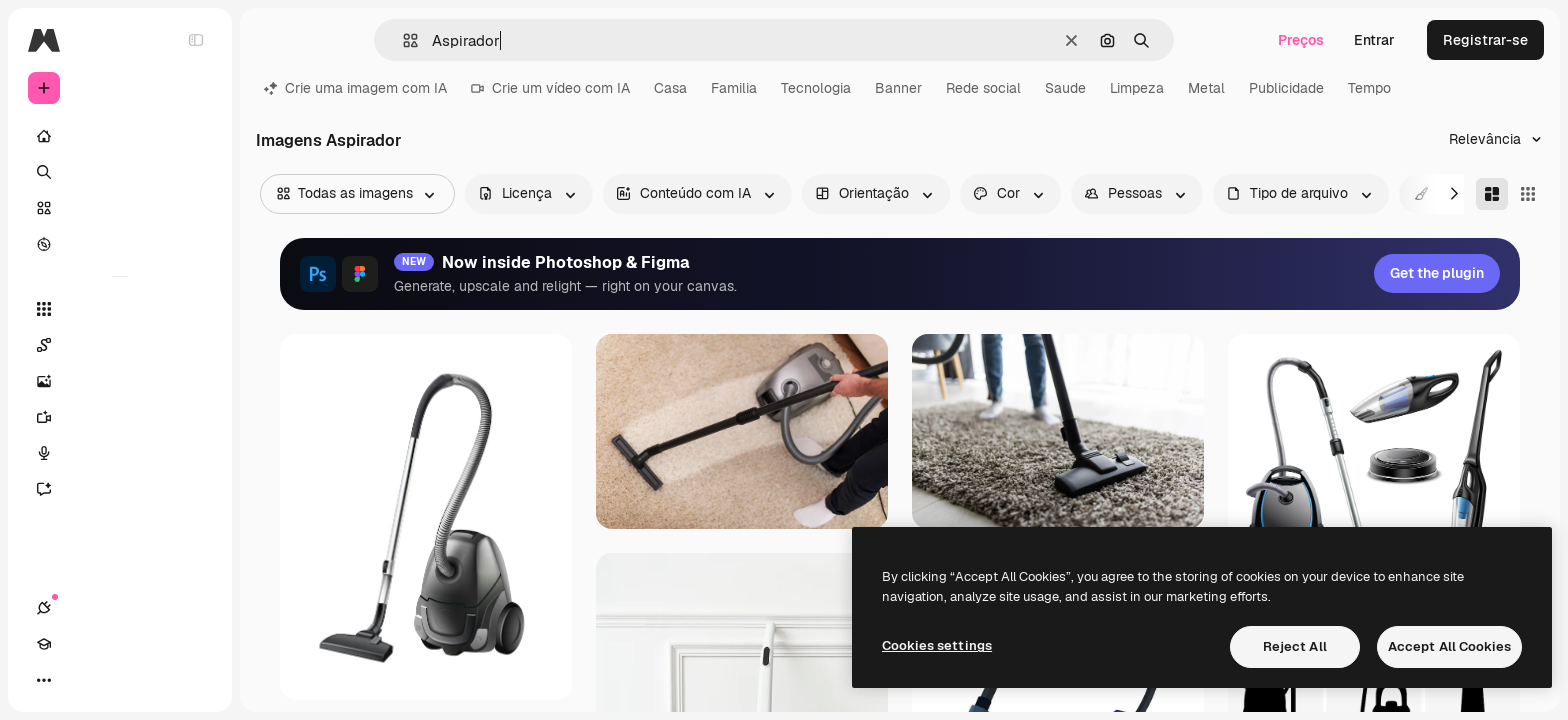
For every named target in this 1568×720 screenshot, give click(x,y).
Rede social (983, 88)
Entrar (1374, 40)
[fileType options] (1301, 194)
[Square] (1528, 194)
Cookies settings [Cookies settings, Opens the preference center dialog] (937, 645)
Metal (1206, 88)
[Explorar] (120, 244)
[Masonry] (1492, 194)
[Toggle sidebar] (196, 40)
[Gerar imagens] (120, 381)
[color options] (1010, 194)
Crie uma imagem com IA (355, 88)
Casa (670, 88)
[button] (402, 40)
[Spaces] (120, 345)
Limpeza (1137, 88)
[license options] (529, 194)
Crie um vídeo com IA (550, 88)
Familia (734, 88)
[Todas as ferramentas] (120, 309)
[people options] (1137, 194)
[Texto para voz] (120, 453)
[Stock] (120, 208)
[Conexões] (44, 680)
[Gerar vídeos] (120, 417)
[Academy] (80, 680)
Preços (1301, 40)
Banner (898, 88)
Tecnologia (816, 88)
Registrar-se (1485, 40)
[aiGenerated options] (697, 194)
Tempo (1369, 88)
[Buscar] (120, 172)
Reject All (1295, 646)
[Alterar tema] (116, 680)
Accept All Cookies (1449, 646)
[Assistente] (120, 489)
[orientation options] (876, 194)
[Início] (120, 136)
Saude (1065, 88)
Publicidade (1286, 88)
